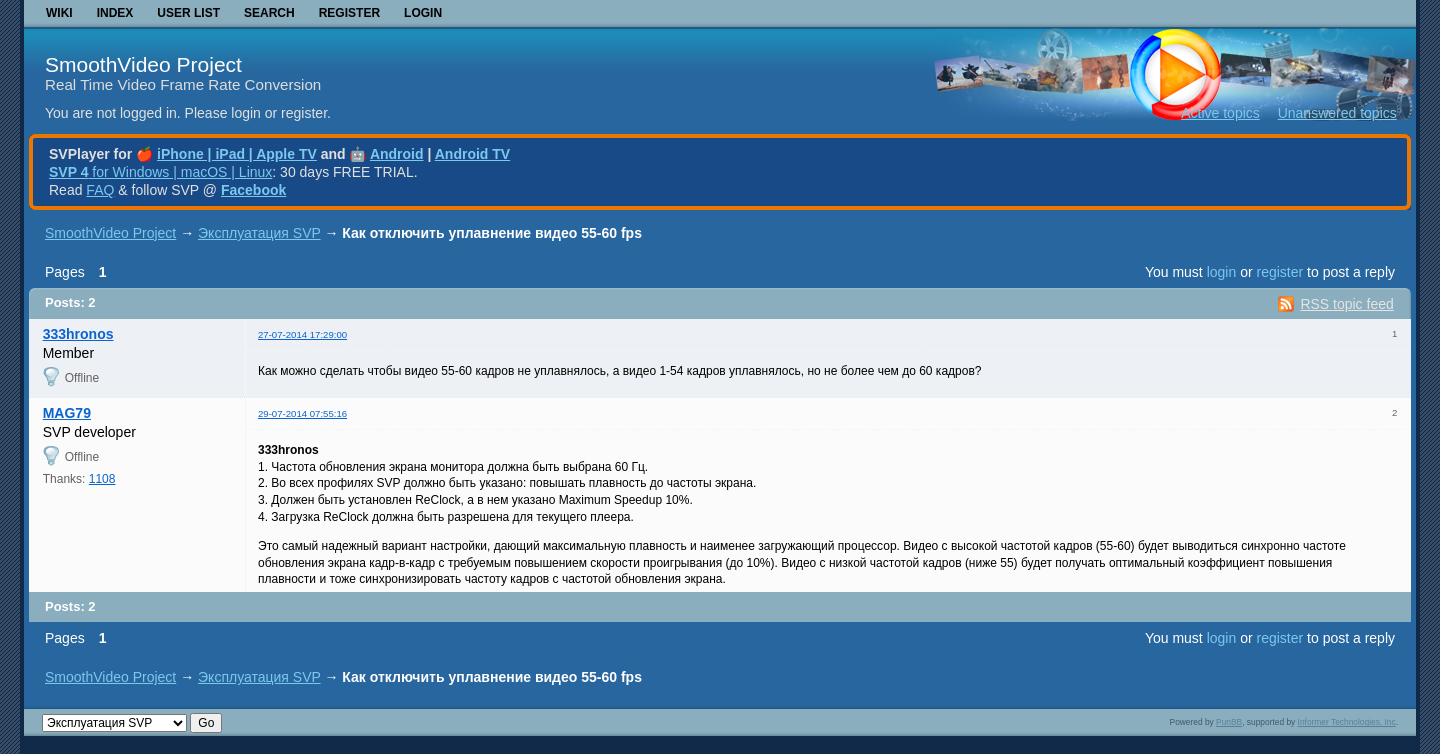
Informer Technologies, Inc (1347, 722)
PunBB (1229, 722)
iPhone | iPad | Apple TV (237, 154)
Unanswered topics (1337, 113)
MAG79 (67, 413)
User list (188, 13)
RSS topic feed (1346, 304)
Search (269, 13)
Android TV (472, 154)
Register (349, 13)
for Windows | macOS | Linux (160, 172)
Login (423, 13)
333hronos (78, 334)
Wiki (59, 13)
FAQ (100, 190)
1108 (102, 479)
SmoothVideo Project (143, 64)
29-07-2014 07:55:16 (302, 413)
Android (397, 154)
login (1222, 272)
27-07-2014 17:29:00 (302, 334)
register (1279, 272)
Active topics (1220, 113)
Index (115, 13)
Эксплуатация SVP (259, 233)
